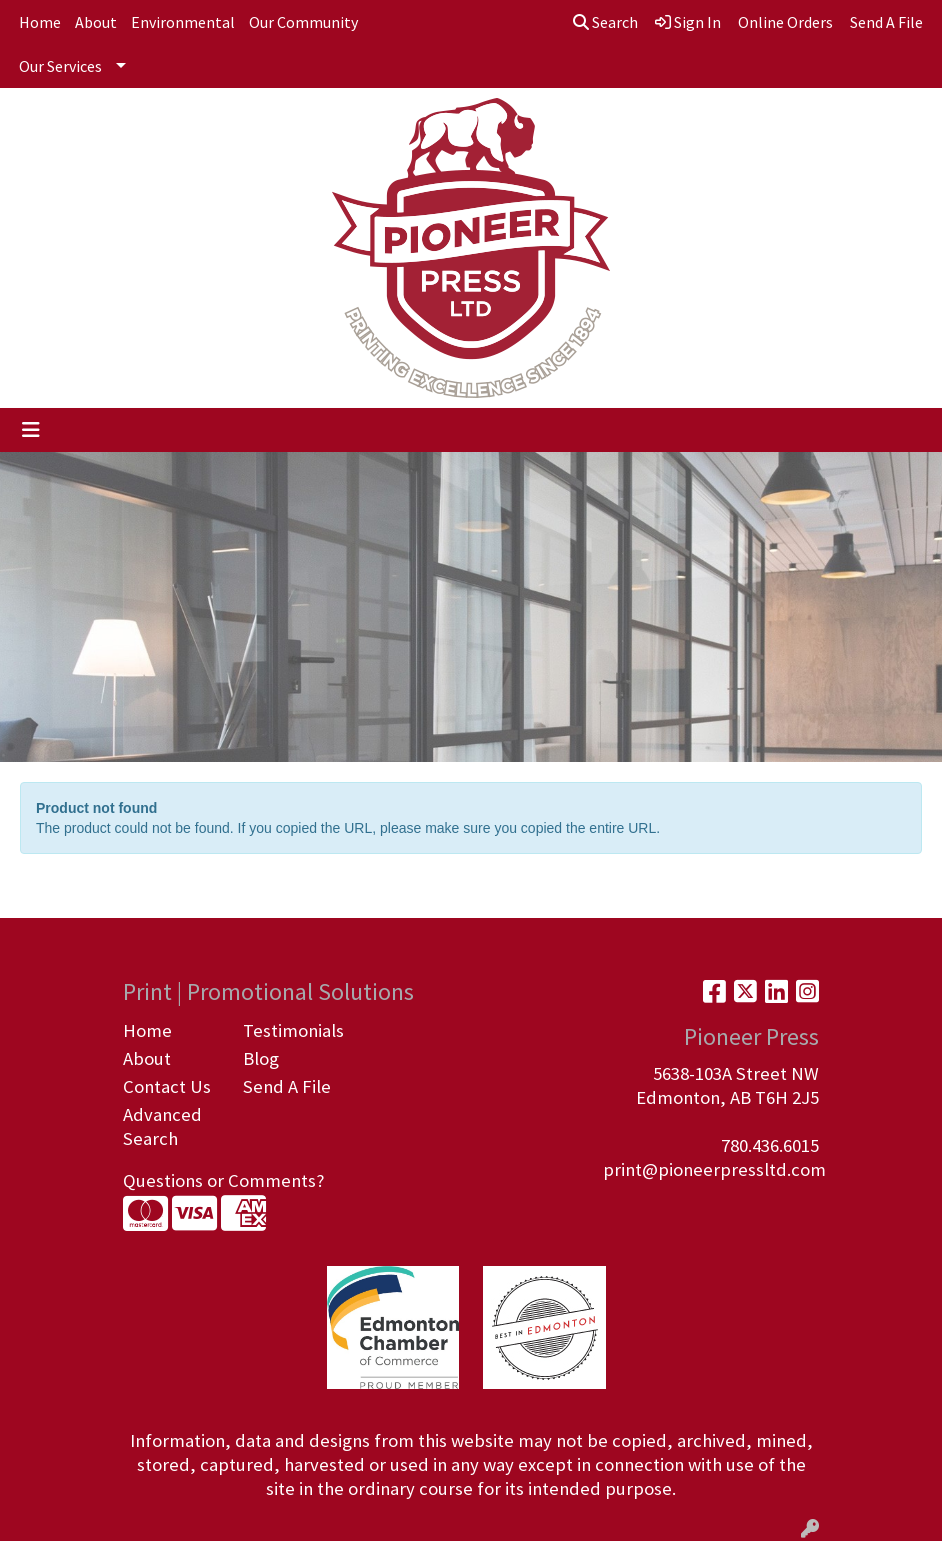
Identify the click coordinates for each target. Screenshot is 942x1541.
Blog (261, 1058)
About (96, 22)
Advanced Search (162, 1126)
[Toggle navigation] (31, 430)
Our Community (303, 22)
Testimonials (291, 1030)
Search (605, 22)
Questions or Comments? (223, 1180)
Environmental (183, 22)
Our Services (60, 66)
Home (40, 22)
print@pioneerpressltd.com (714, 1169)
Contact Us (167, 1086)
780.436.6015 (770, 1145)
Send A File (287, 1086)
